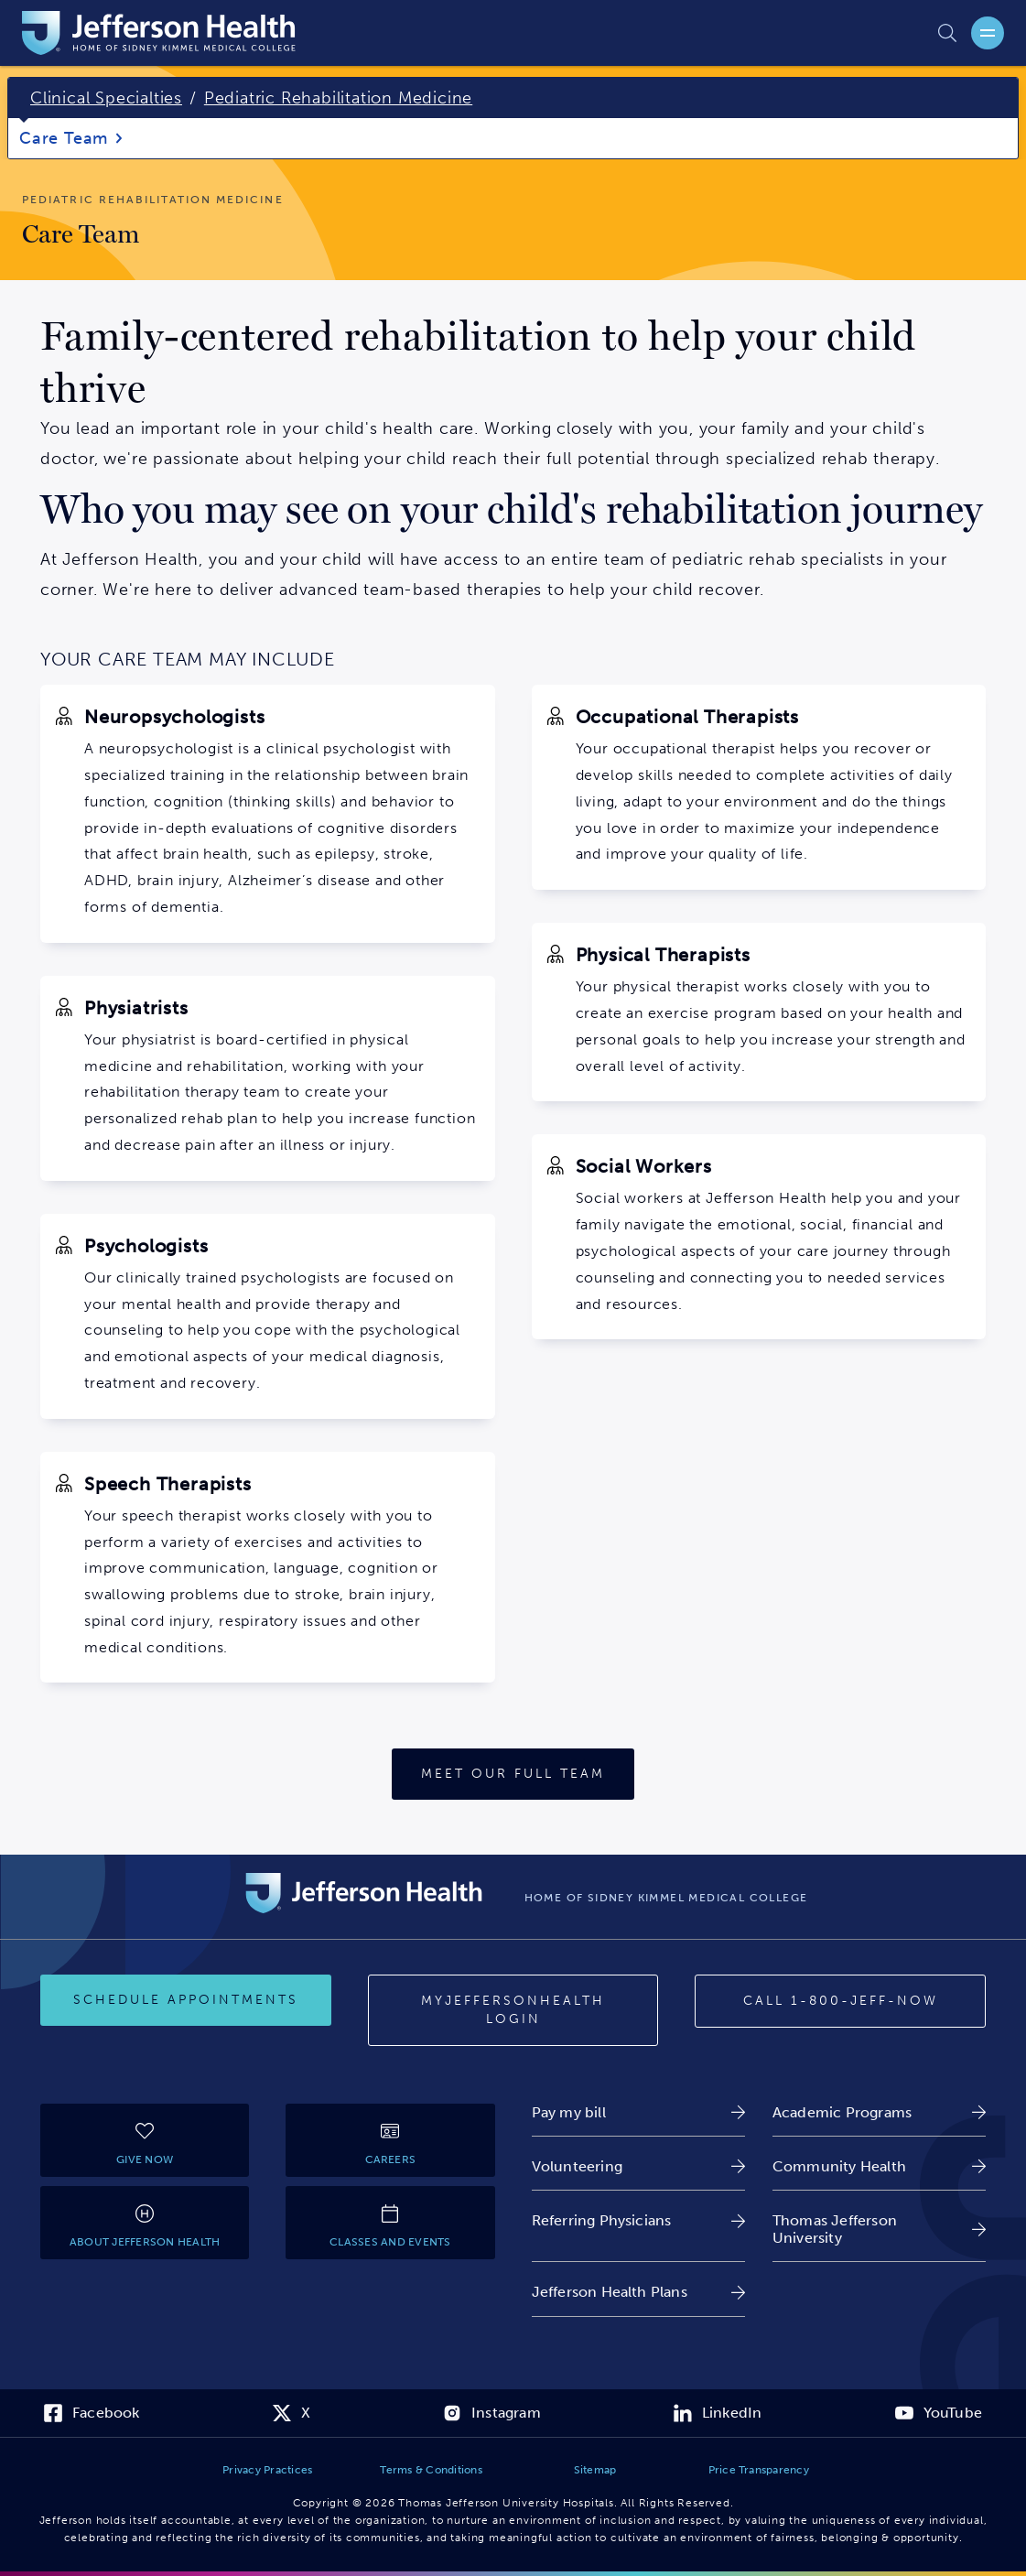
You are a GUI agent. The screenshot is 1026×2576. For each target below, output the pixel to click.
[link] (638, 2112)
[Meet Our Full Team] (513, 1774)
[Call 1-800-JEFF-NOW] (840, 2001)
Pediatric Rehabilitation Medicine (338, 98)
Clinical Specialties (106, 98)
